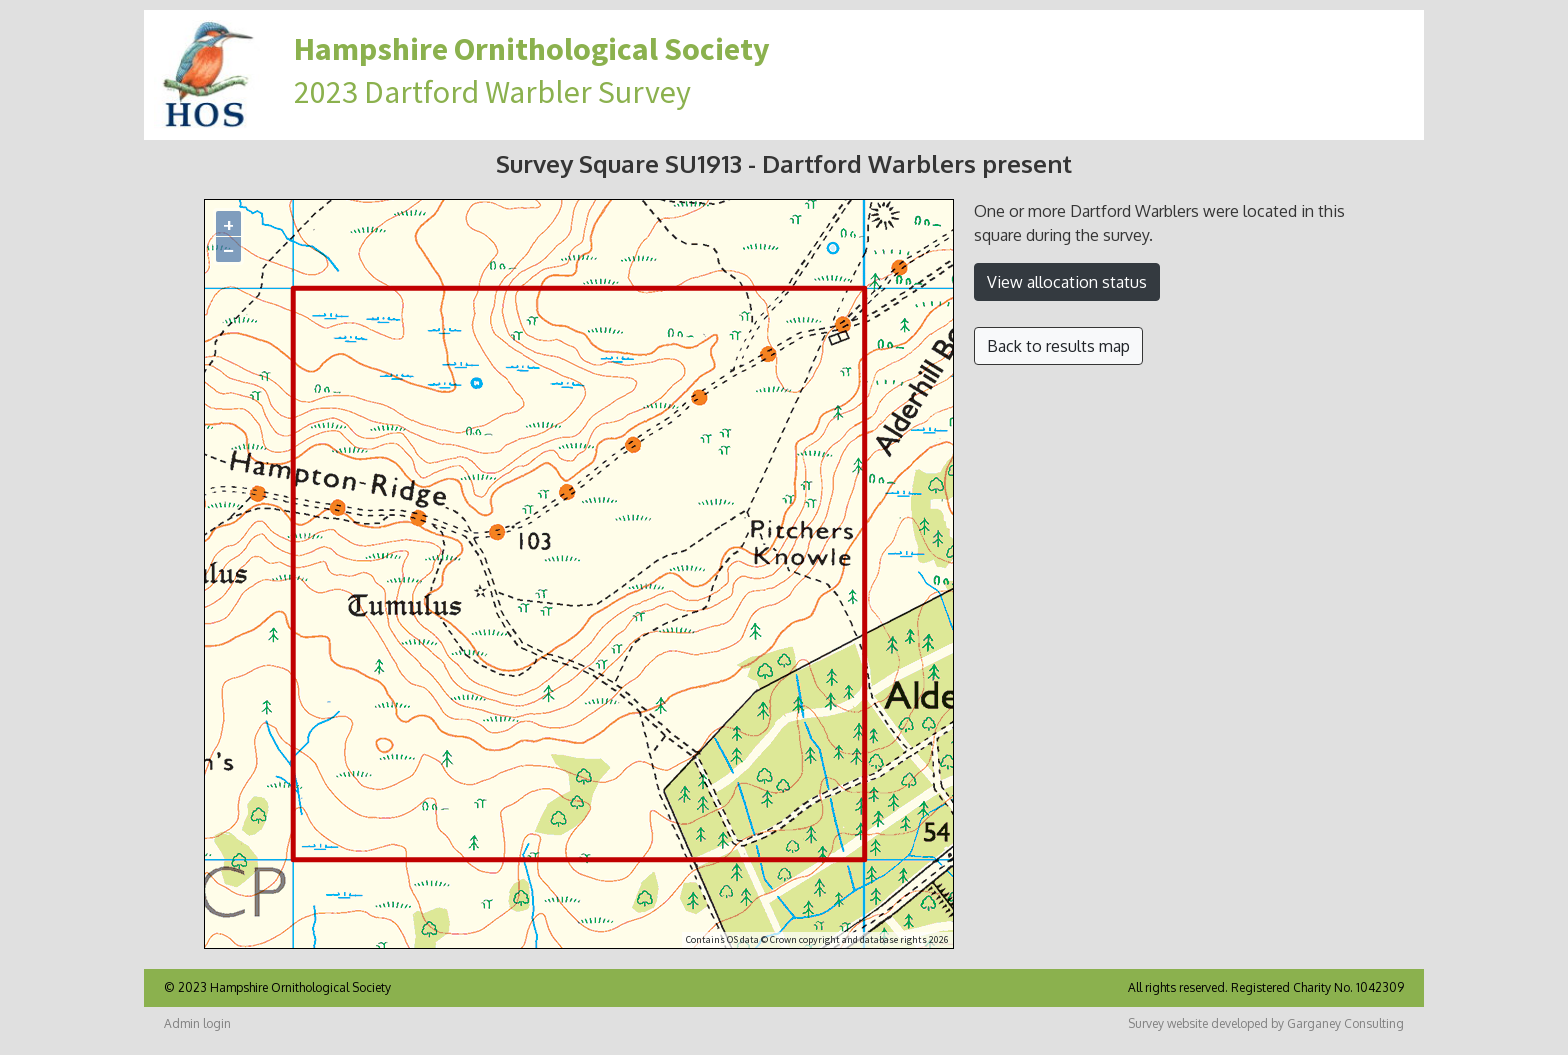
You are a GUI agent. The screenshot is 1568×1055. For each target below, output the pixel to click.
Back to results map (1058, 346)
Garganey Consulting (1345, 1023)
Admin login (197, 1023)
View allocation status (1067, 282)
